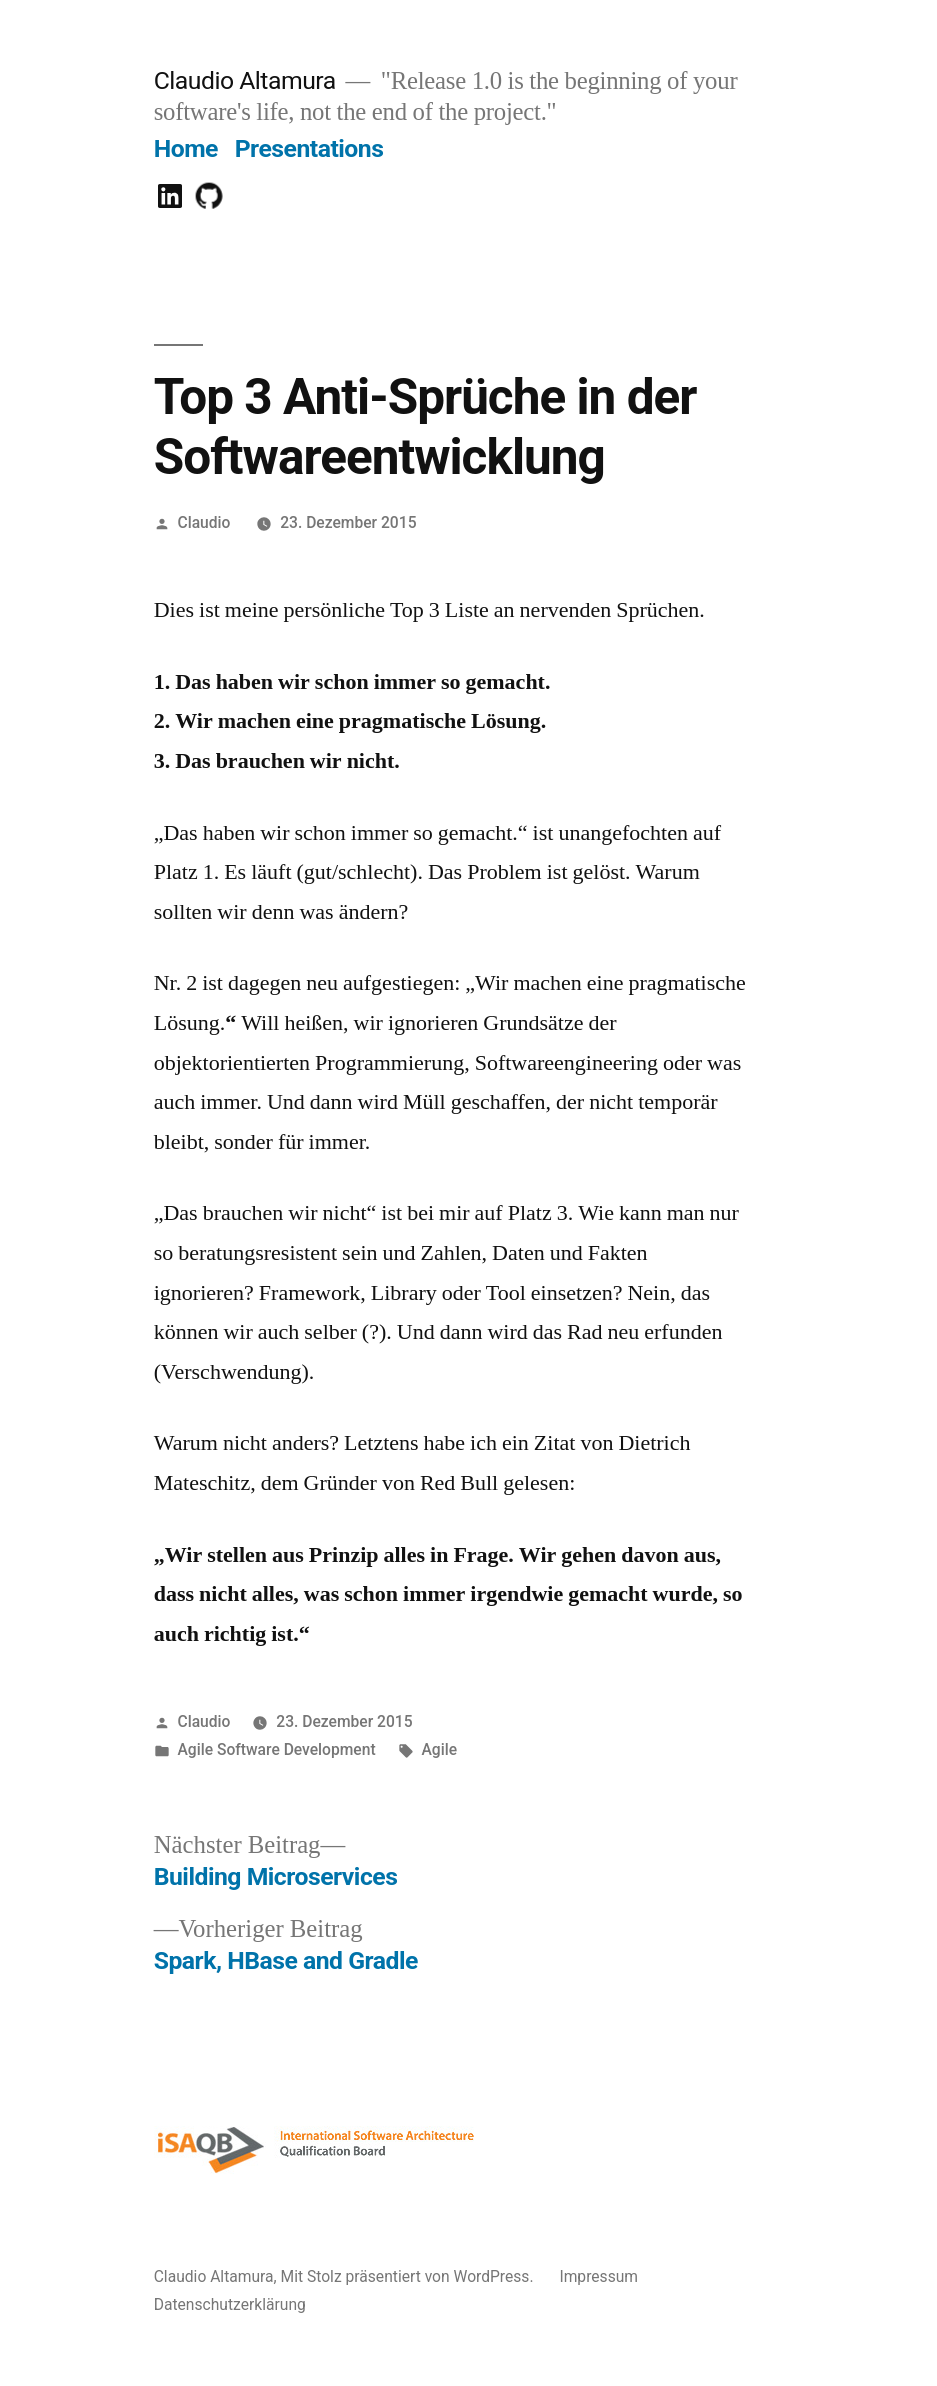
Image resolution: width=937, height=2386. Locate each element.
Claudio (204, 522)
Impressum (598, 2276)
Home (186, 148)
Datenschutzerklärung (230, 2304)
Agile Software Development (277, 1749)
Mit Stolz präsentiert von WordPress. (409, 2276)
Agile (439, 1749)
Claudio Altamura (245, 80)
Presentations (309, 148)
